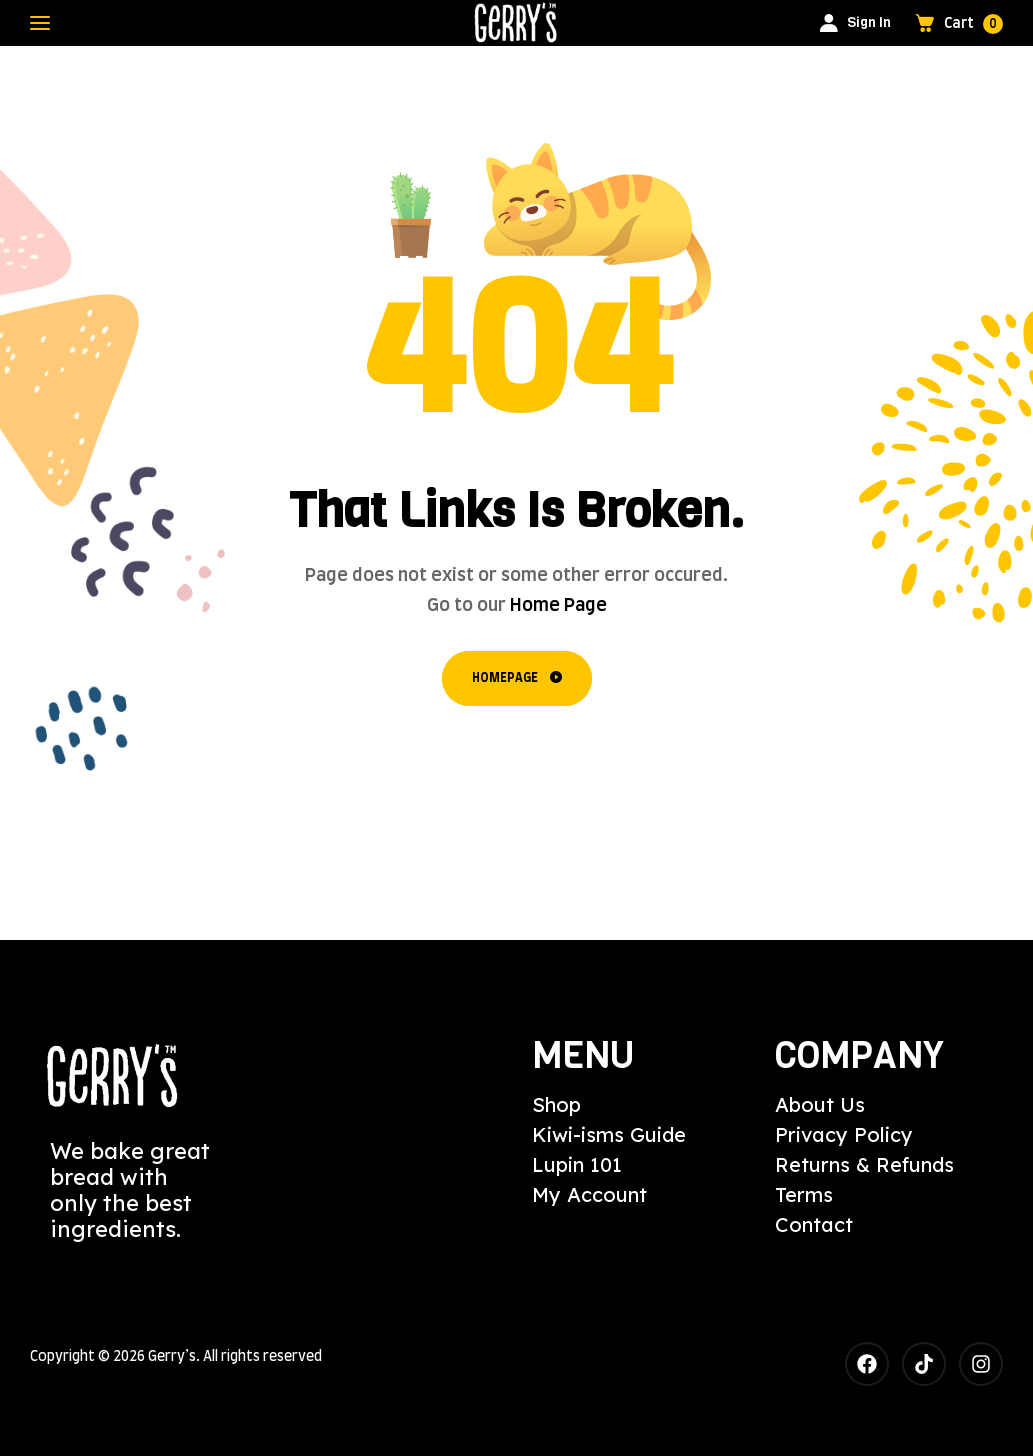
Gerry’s (172, 1357)
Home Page (558, 606)
